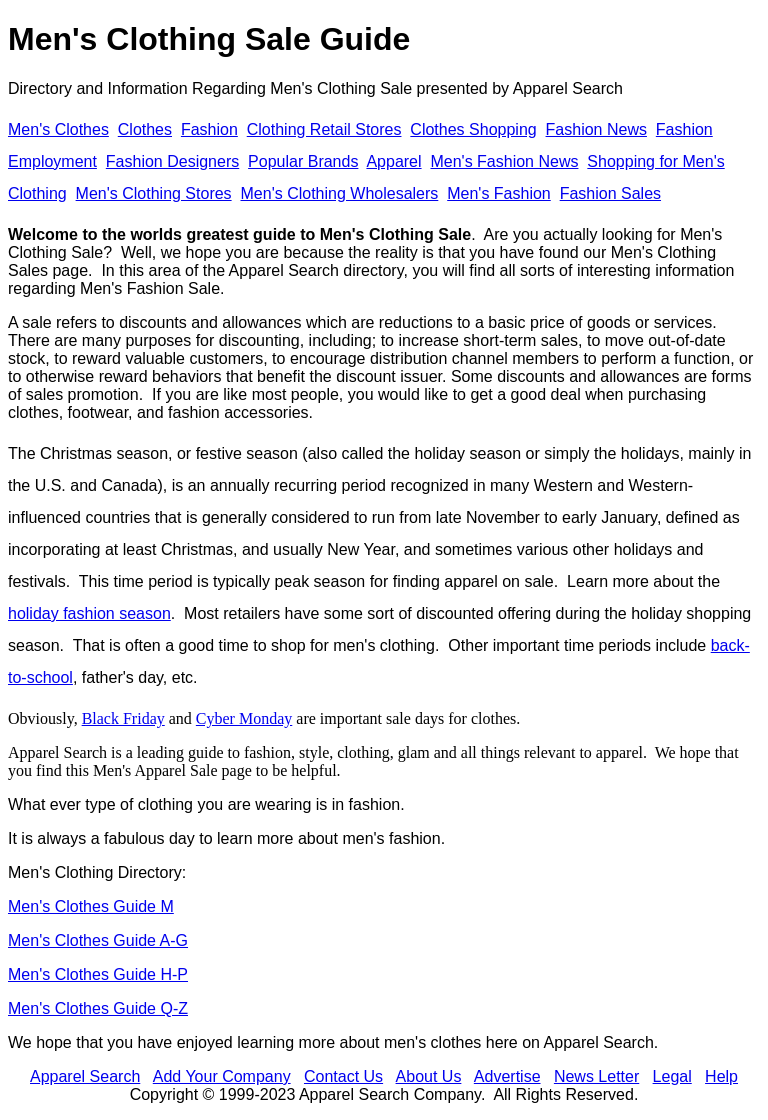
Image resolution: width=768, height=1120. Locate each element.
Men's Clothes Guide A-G (98, 940)
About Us (429, 1076)
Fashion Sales (610, 193)
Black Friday (123, 718)
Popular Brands (303, 161)
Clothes (145, 129)
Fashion (209, 129)
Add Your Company (222, 1076)
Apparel (393, 161)
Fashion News (596, 129)
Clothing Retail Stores (324, 129)
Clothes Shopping (473, 129)
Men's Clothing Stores (154, 193)
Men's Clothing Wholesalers (340, 193)
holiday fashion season (89, 613)
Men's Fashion (499, 193)
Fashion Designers (172, 161)
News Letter (596, 1076)
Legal (672, 1076)
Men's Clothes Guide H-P (98, 974)
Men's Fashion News (504, 161)
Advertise (507, 1076)
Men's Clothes (58, 129)
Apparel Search (568, 88)
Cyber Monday (244, 718)
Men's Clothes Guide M (91, 906)
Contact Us (343, 1076)
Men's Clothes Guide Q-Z (98, 1008)
